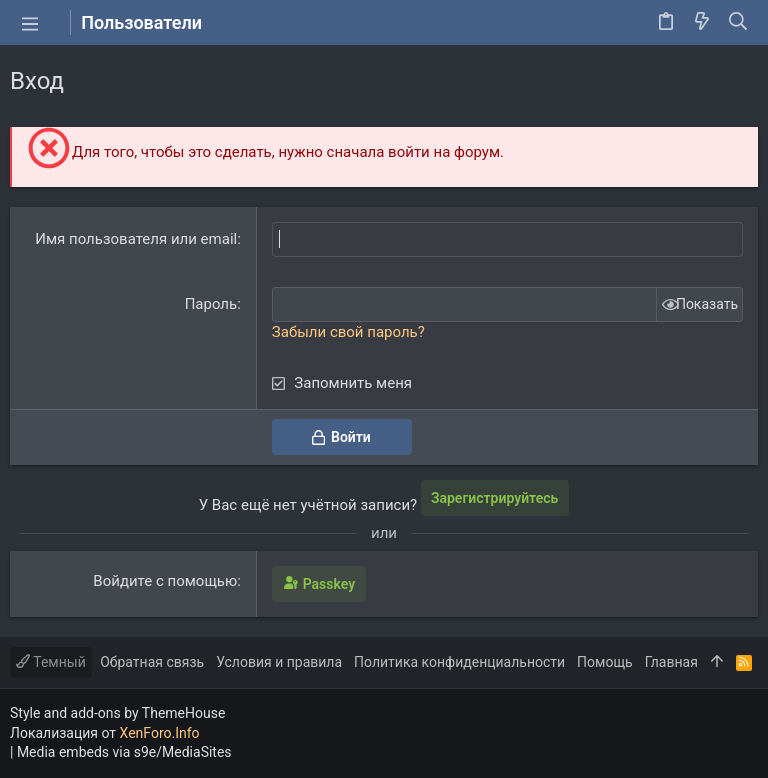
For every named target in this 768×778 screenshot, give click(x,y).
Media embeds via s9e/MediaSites (124, 752)
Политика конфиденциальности (459, 662)
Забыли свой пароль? (348, 332)
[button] (30, 23)
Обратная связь (152, 662)
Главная (671, 662)
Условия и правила (279, 662)
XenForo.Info (160, 733)
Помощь (605, 662)
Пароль (211, 304)
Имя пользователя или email (136, 239)
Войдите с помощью (165, 581)
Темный (51, 662)
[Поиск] (738, 23)
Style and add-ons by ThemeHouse (117, 713)
